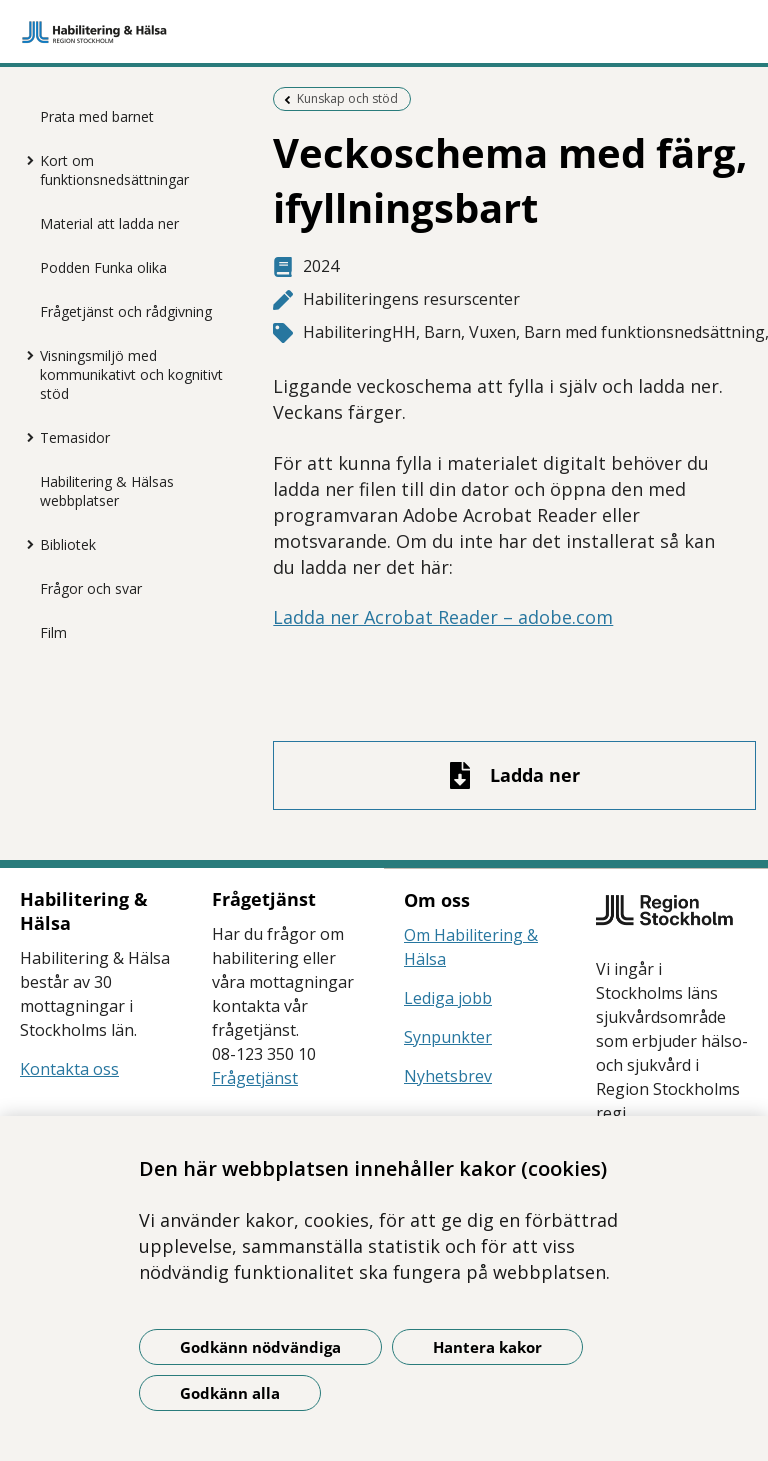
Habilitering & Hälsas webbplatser (107, 491)
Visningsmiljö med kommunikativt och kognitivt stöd (131, 374)
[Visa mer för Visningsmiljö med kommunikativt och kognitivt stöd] (25, 355)
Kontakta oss (69, 1069)
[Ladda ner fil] (514, 775)
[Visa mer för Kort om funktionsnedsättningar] (25, 160)
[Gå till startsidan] (384, 32)
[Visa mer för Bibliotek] (25, 544)
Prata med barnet (97, 116)
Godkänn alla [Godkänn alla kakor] (230, 1393)
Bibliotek (68, 544)
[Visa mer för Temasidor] (25, 437)
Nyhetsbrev (448, 1076)
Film (53, 632)
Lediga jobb (448, 998)
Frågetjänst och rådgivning (126, 311)
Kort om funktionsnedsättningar (114, 170)
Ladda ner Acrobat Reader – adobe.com (443, 617)
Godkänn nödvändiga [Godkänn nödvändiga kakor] (260, 1347)
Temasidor (75, 437)
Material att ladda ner (109, 223)
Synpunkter (448, 1037)
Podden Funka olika (103, 267)
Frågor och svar (91, 588)
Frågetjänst (255, 1078)
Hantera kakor (487, 1347)
